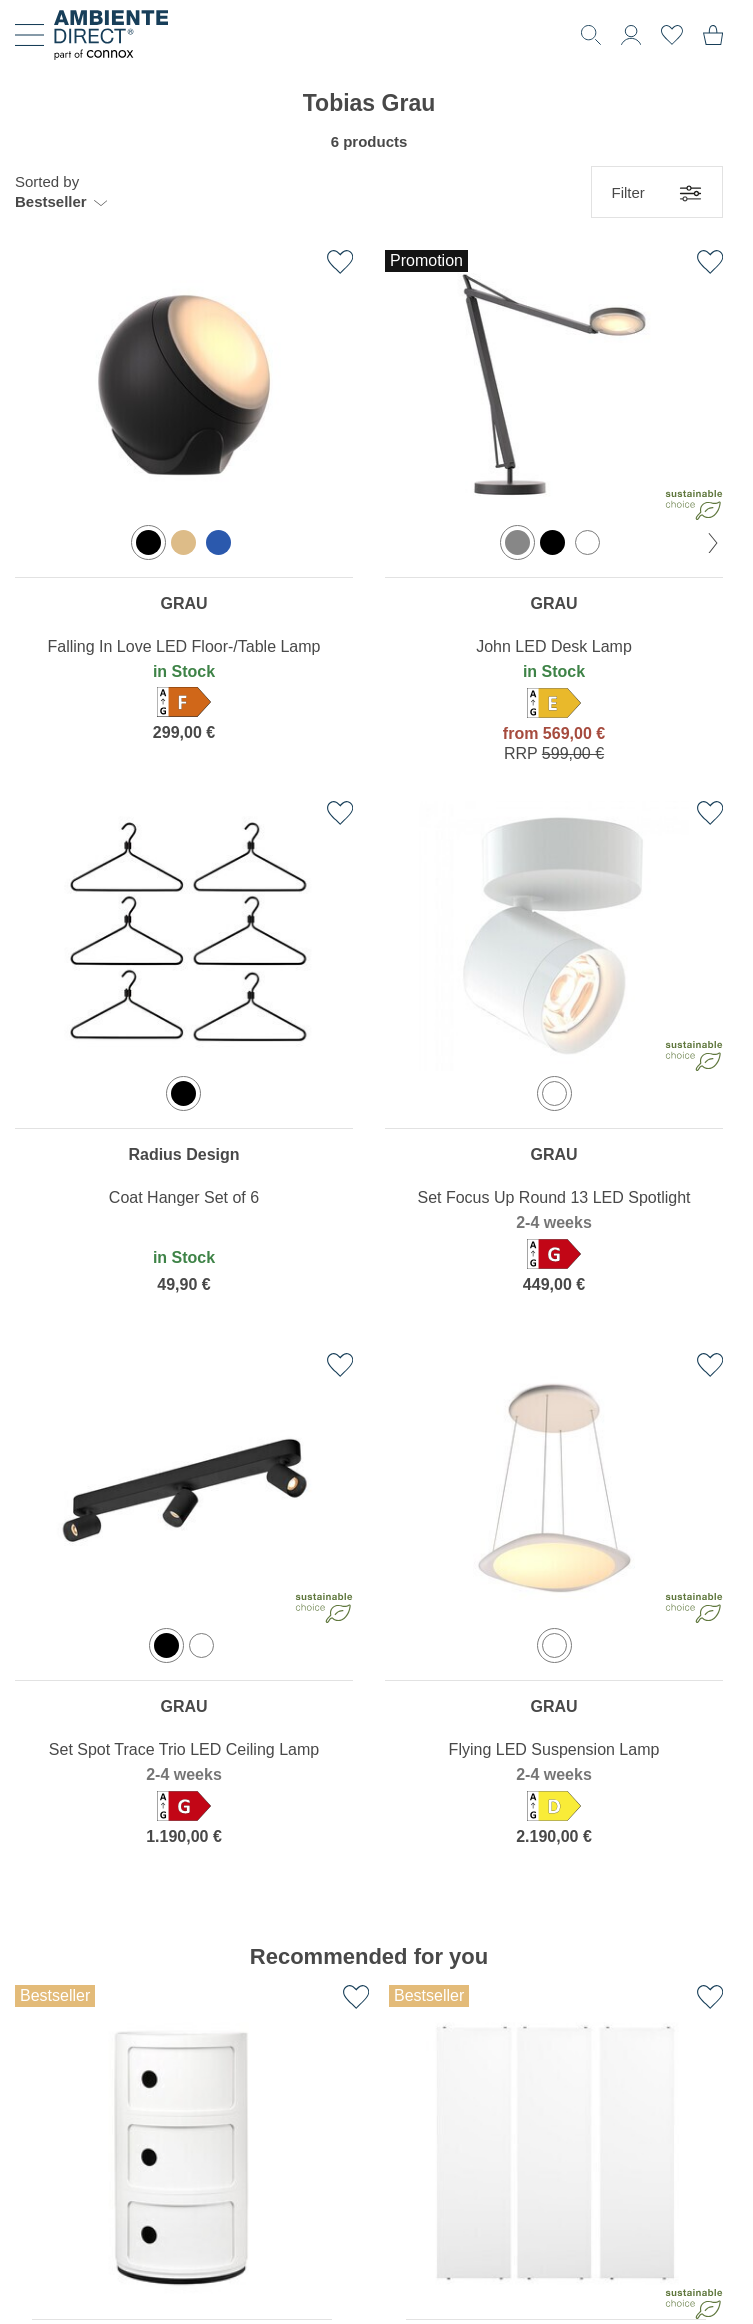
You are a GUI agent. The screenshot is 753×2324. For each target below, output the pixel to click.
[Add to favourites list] (340, 262)
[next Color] (713, 543)
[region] (184, 511)
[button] (61, 192)
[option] (148, 542)
